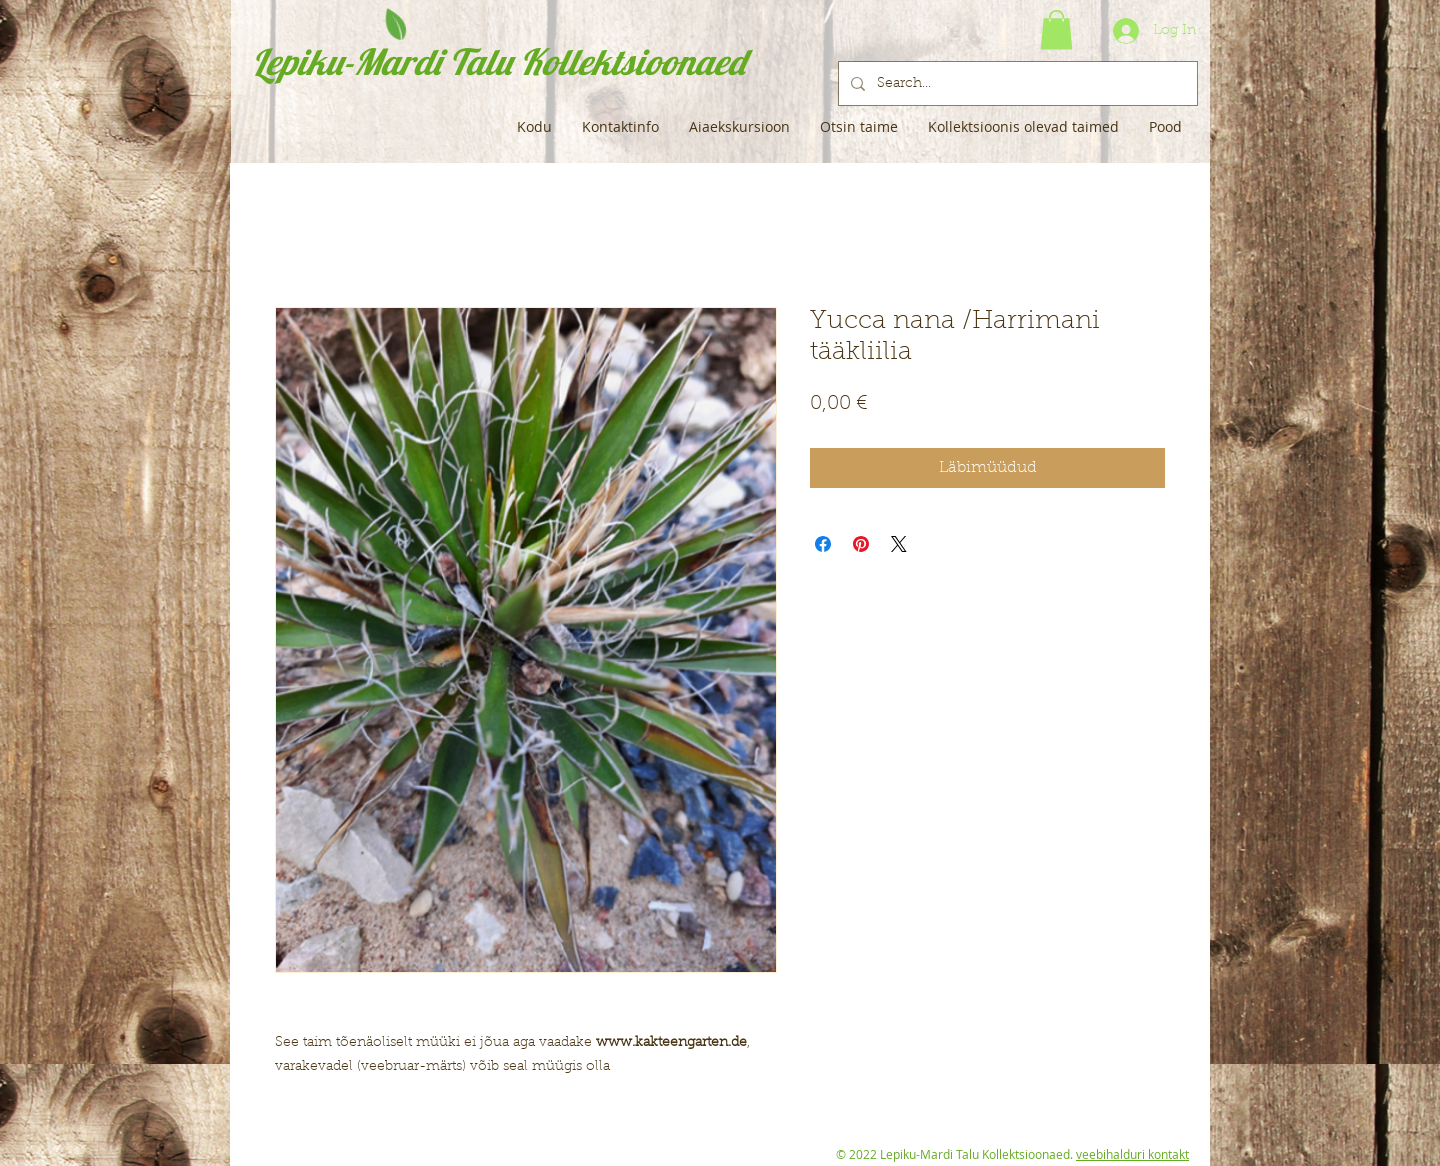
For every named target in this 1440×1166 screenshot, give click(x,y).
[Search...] (1016, 83)
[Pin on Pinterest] (861, 544)
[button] (1056, 29)
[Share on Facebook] (823, 544)
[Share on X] (899, 544)
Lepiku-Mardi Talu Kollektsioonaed (498, 61)
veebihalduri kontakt (1132, 1154)
